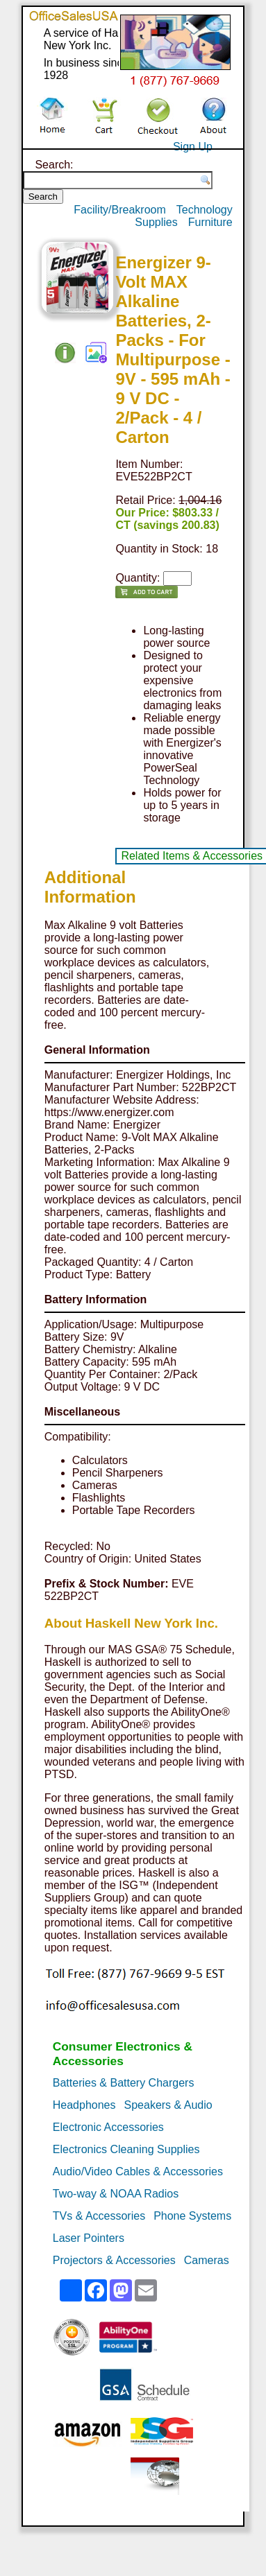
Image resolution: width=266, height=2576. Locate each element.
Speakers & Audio (168, 2105)
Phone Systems (192, 2216)
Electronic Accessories (108, 2127)
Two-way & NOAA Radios (115, 2194)
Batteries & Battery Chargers (123, 2083)
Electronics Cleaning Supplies (126, 2149)
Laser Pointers (88, 2238)
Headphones (84, 2105)
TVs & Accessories (99, 2216)
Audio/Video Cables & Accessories (138, 2171)
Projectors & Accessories (114, 2260)
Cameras (206, 2260)
